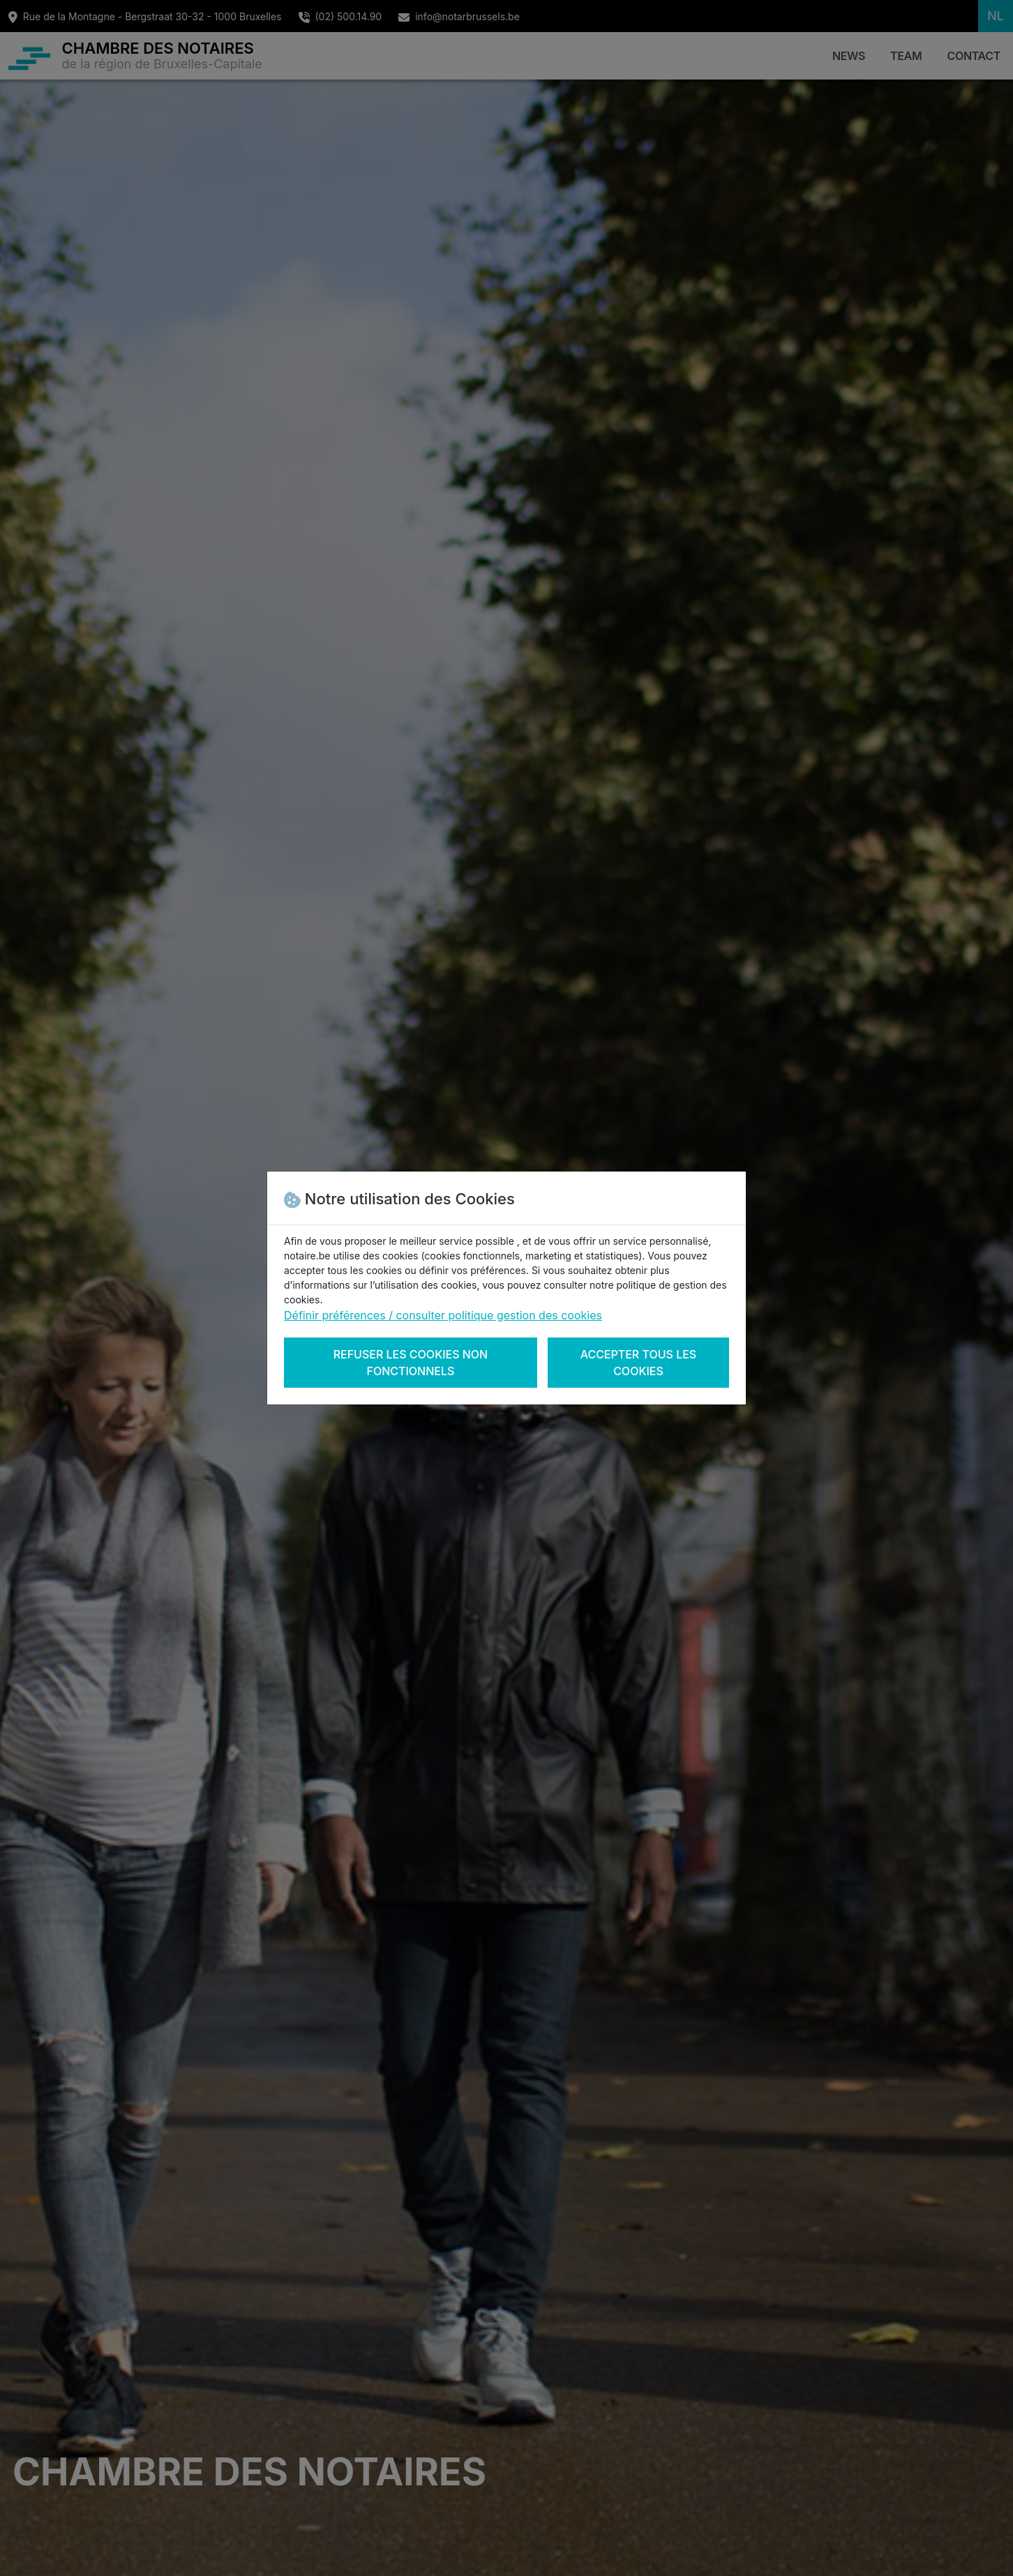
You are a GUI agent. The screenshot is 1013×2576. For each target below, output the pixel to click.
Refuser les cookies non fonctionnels (410, 1362)
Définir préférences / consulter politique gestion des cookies (443, 1315)
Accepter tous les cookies (638, 1362)
